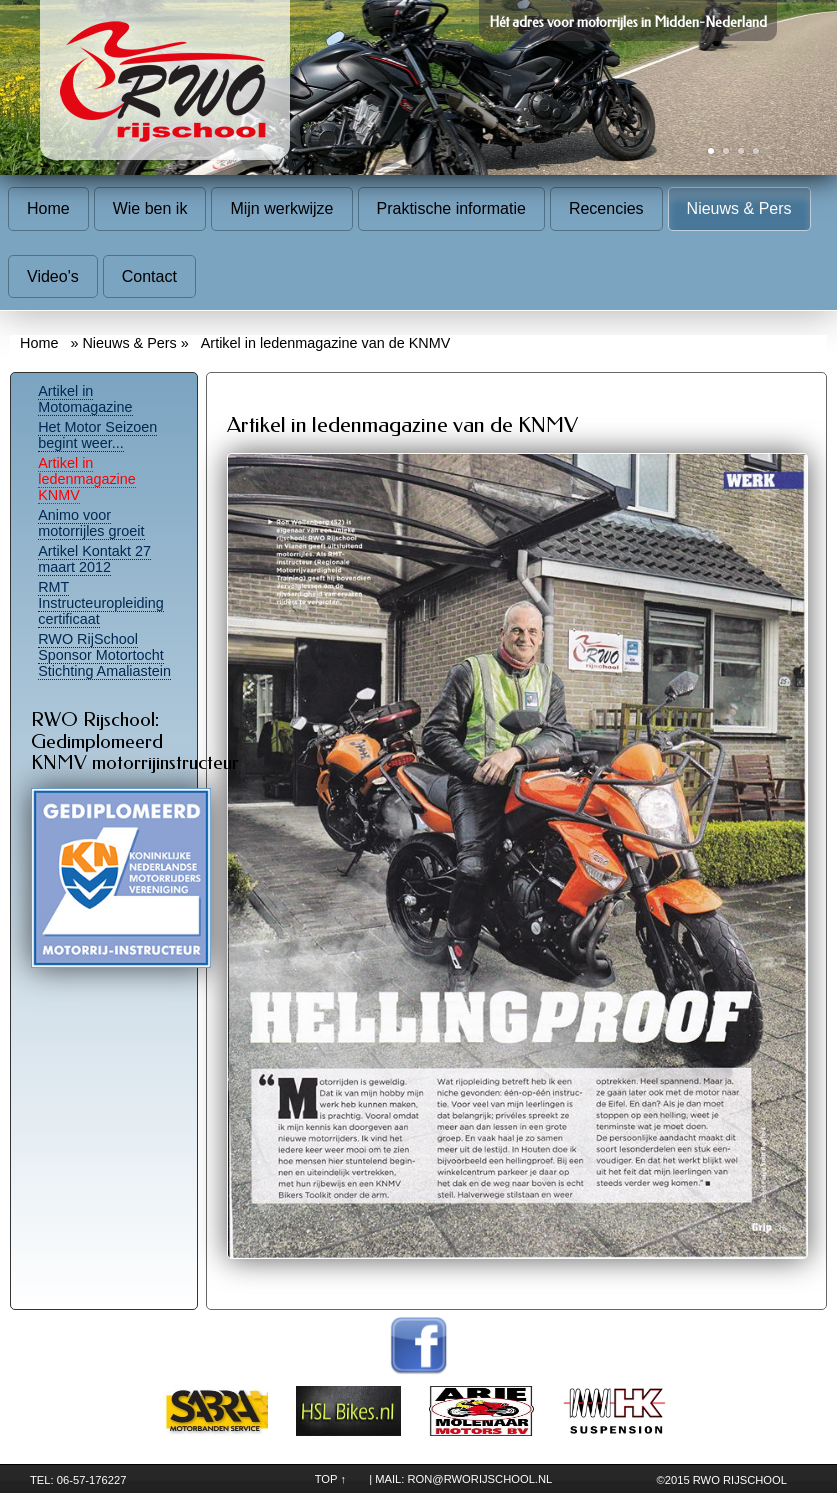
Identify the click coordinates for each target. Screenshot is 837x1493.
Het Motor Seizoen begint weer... (97, 435)
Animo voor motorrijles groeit (91, 523)
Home (48, 208)
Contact (149, 276)
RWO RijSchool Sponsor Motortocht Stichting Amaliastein (104, 655)
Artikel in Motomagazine (85, 399)
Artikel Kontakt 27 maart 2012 (94, 559)
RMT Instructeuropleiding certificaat (101, 603)
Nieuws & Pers (739, 208)
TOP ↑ (330, 1479)
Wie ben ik (150, 208)
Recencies (606, 208)
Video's (53, 276)
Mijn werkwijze (281, 208)
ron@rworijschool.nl (479, 1479)
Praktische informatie (451, 208)
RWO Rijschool (740, 1480)
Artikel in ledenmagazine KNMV (87, 479)
